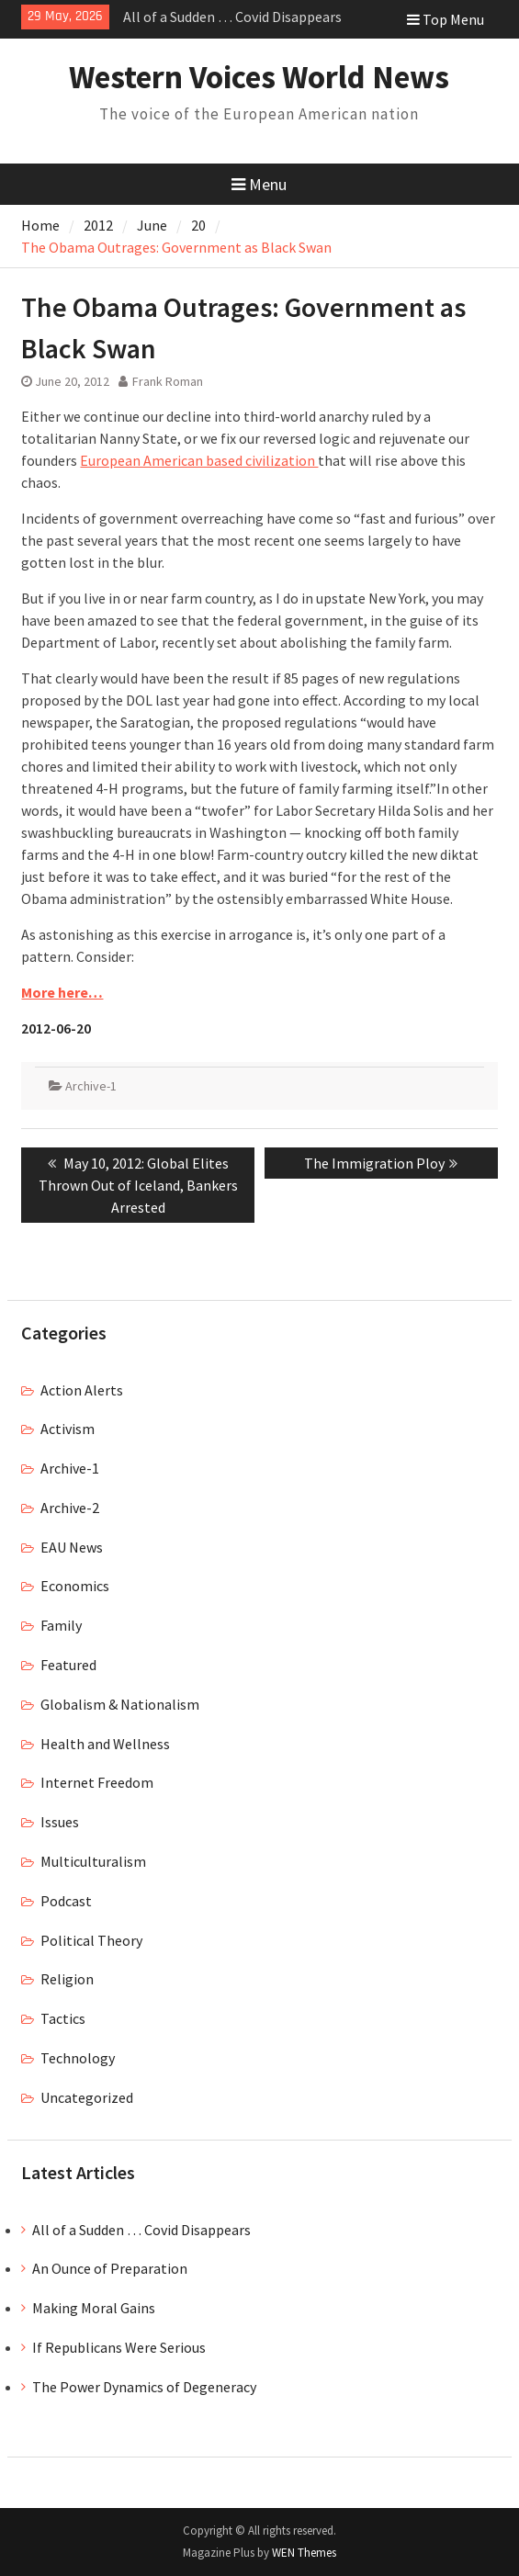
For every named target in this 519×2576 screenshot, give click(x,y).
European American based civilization (199, 460)
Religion (67, 1979)
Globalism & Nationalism (119, 1704)
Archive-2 (69, 1507)
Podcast (66, 1901)
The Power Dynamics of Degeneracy (144, 2387)
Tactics (62, 2018)
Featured (68, 1664)
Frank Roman (167, 381)
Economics (74, 1585)
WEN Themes (304, 2552)
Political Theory (91, 1940)
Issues (59, 1822)
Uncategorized (86, 2097)
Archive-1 (91, 1086)
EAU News (71, 1547)
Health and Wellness (105, 1743)
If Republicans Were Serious (119, 2347)
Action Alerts (81, 1390)
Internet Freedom (96, 1782)
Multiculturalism (93, 1861)
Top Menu (445, 19)
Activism (67, 1428)
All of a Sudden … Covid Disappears (232, 16)
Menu (259, 184)
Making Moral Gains (93, 2308)
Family (61, 1625)
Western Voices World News (259, 77)
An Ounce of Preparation (109, 2268)
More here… (62, 992)
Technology (77, 2058)
